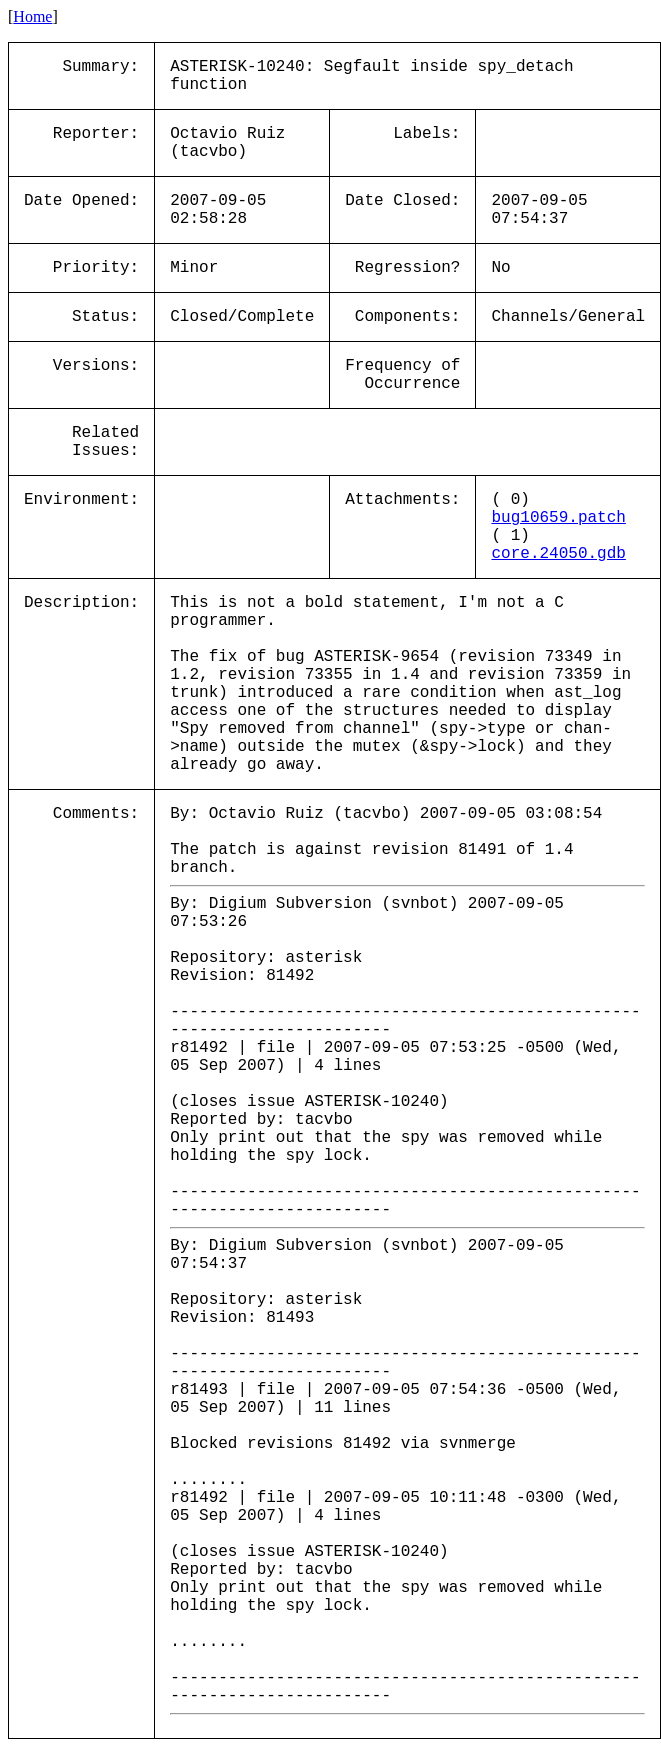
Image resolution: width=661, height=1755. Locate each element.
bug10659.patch (558, 518)
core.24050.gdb (558, 554)
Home (32, 16)
